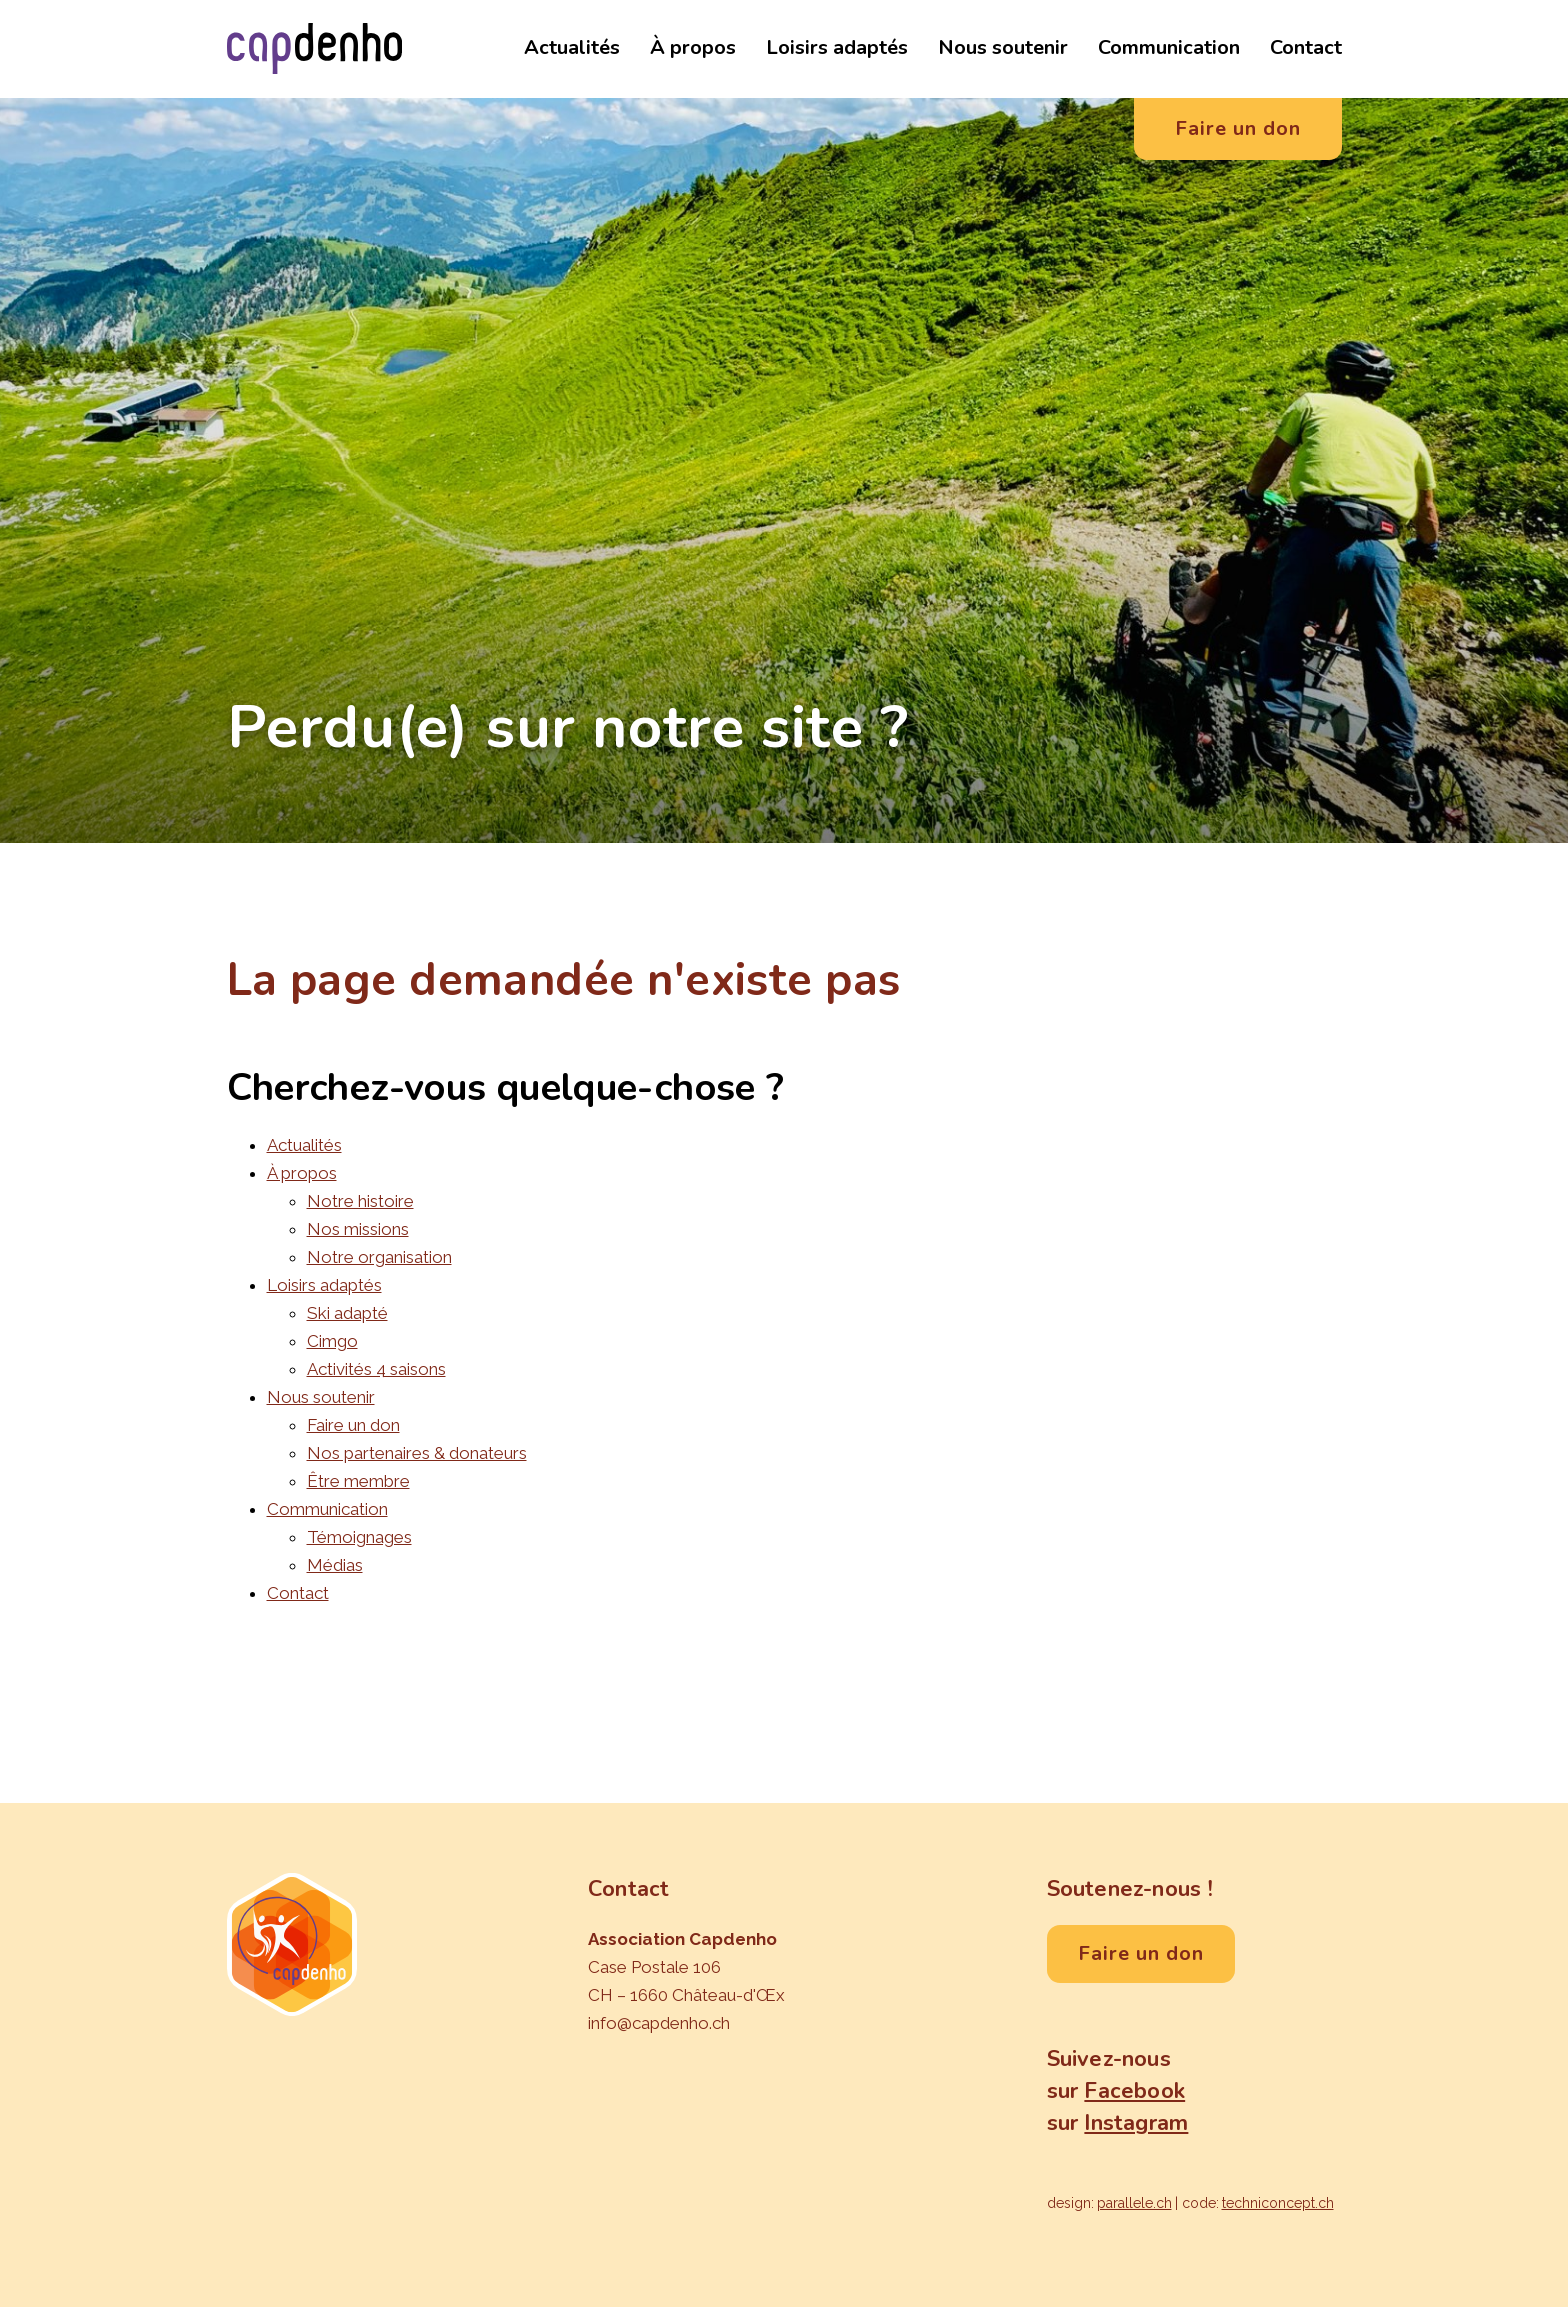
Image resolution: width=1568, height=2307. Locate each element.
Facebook (1134, 2091)
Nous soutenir (1003, 47)
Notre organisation (379, 1257)
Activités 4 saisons (376, 1369)
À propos (693, 47)
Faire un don (353, 1425)
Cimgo (332, 1341)
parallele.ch (1134, 2203)
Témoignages (359, 1537)
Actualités (572, 47)
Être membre (358, 1481)
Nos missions (358, 1229)
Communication (1169, 47)
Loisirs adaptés (837, 47)
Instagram (1136, 2123)
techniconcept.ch (1278, 2203)
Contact (1306, 47)
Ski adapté (347, 1313)
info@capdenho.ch (659, 2023)
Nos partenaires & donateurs (417, 1453)
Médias (335, 1565)
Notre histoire (360, 1201)
